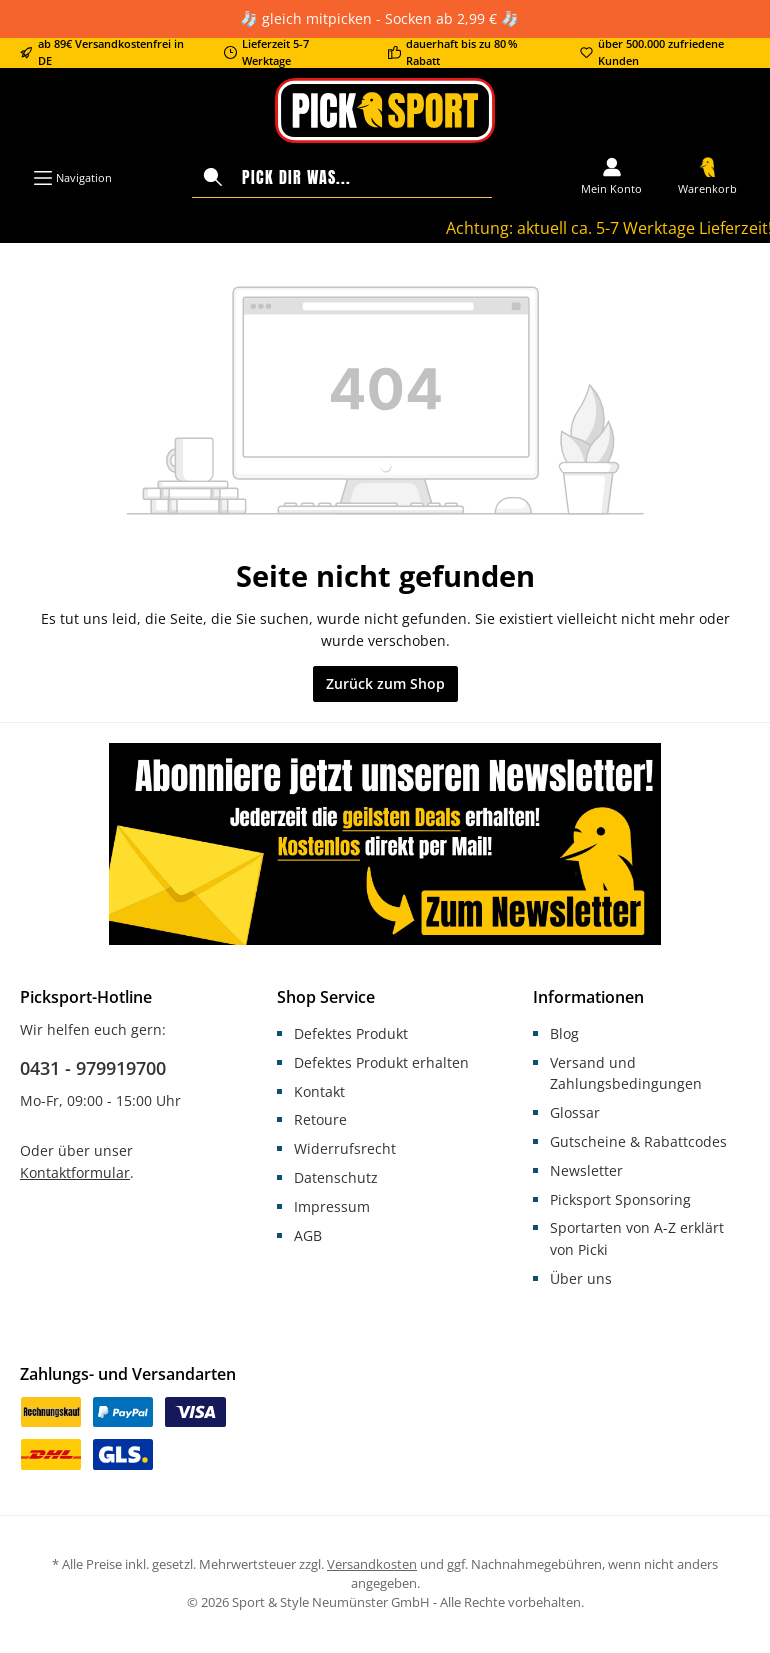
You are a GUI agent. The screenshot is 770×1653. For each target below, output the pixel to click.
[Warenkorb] (707, 178)
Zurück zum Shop (385, 683)
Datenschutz (336, 1177)
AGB (308, 1235)
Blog (564, 1033)
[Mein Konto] (611, 178)
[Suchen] (213, 177)
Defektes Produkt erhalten (381, 1062)
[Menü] (72, 178)
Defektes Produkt (351, 1033)
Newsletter (586, 1170)
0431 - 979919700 (93, 1068)
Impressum (332, 1206)
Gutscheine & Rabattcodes (638, 1141)
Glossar (575, 1112)
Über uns (581, 1278)
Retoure (320, 1119)
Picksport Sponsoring (620, 1199)
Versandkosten (372, 1564)
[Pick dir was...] (362, 177)
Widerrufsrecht (345, 1148)
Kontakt (319, 1091)
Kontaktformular (75, 1172)
